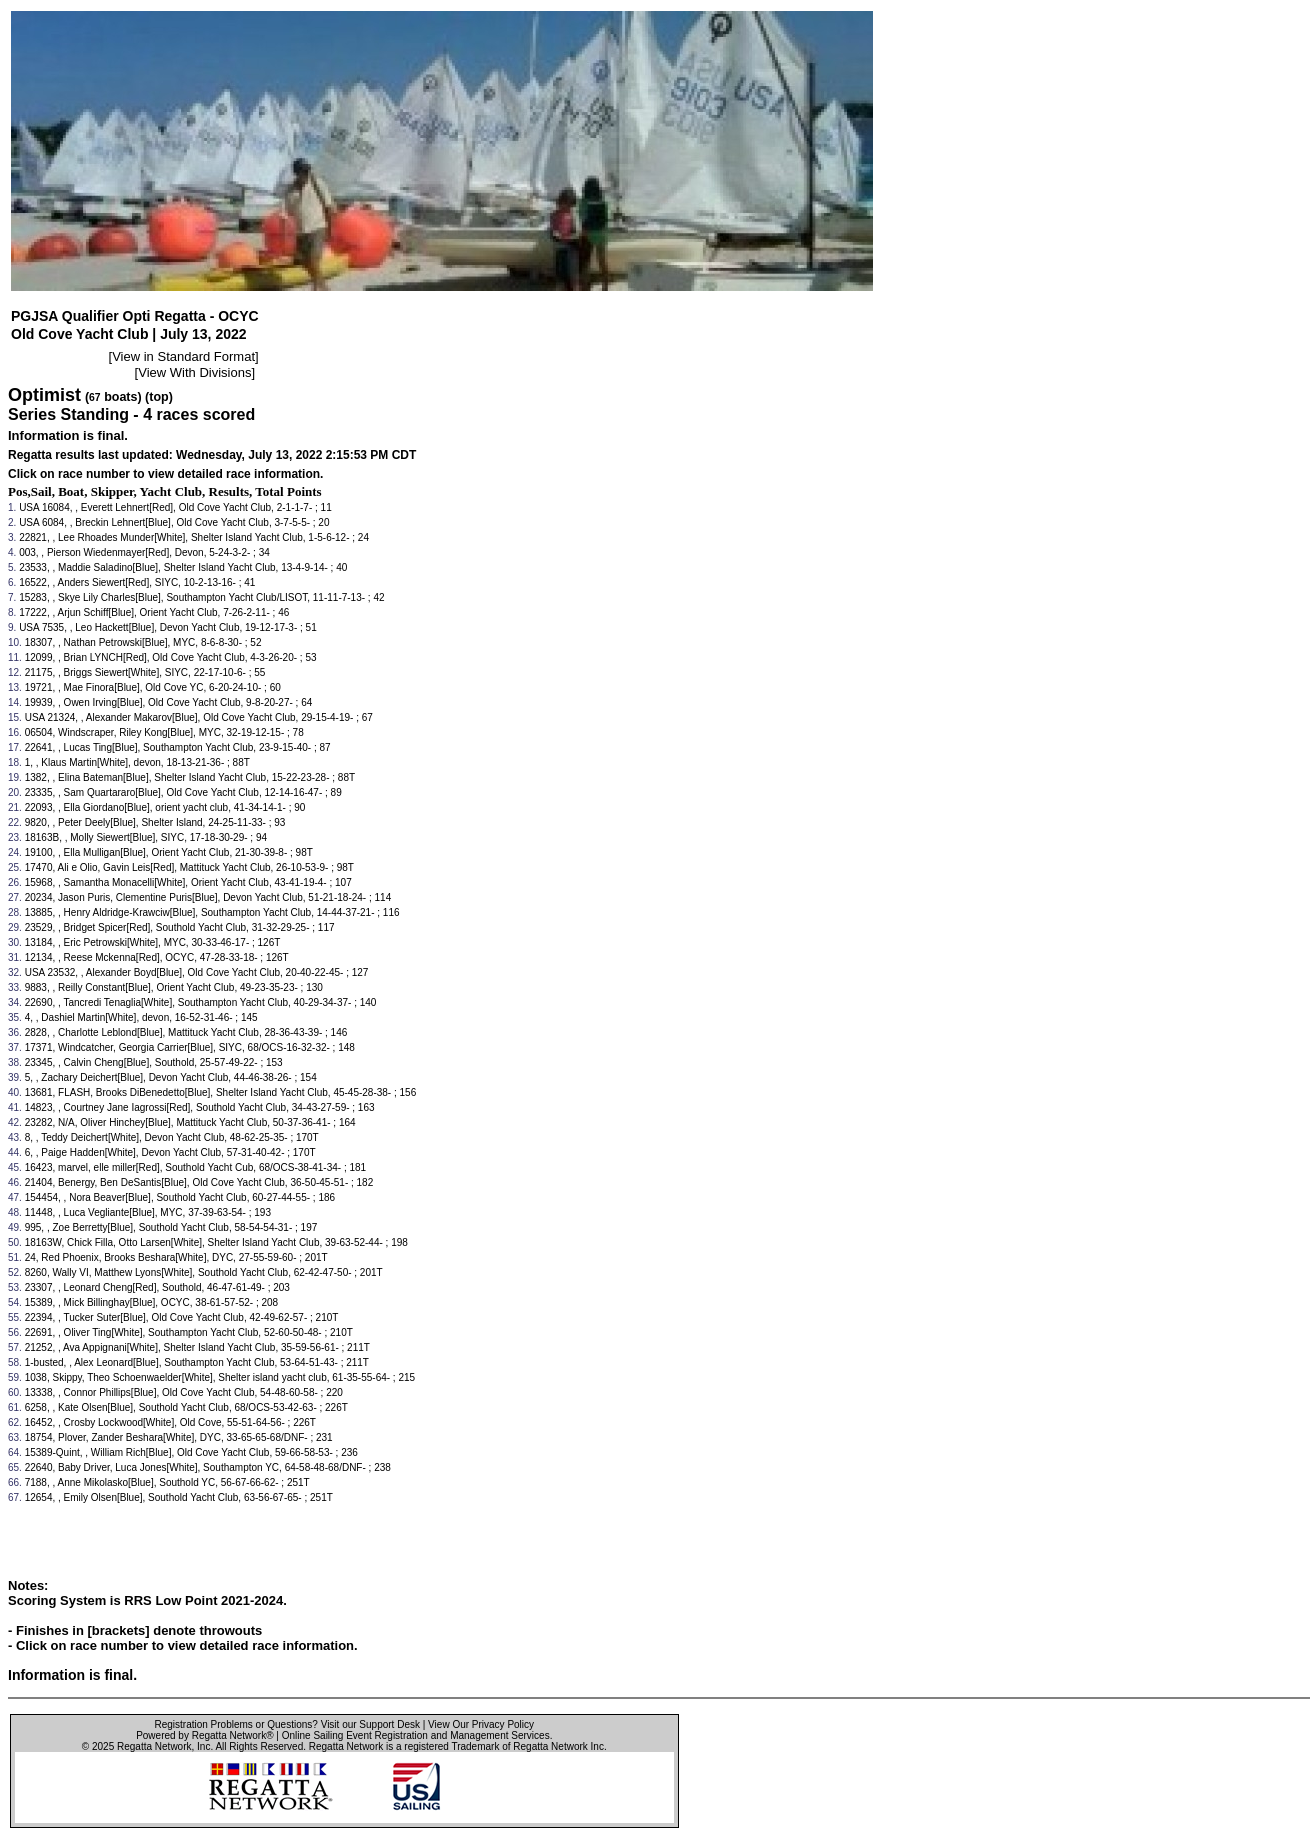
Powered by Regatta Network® (204, 1735)
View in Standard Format (183, 356)
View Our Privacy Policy (481, 1724)
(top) (159, 397)
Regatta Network (154, 1746)
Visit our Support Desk (370, 1724)
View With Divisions (194, 372)
